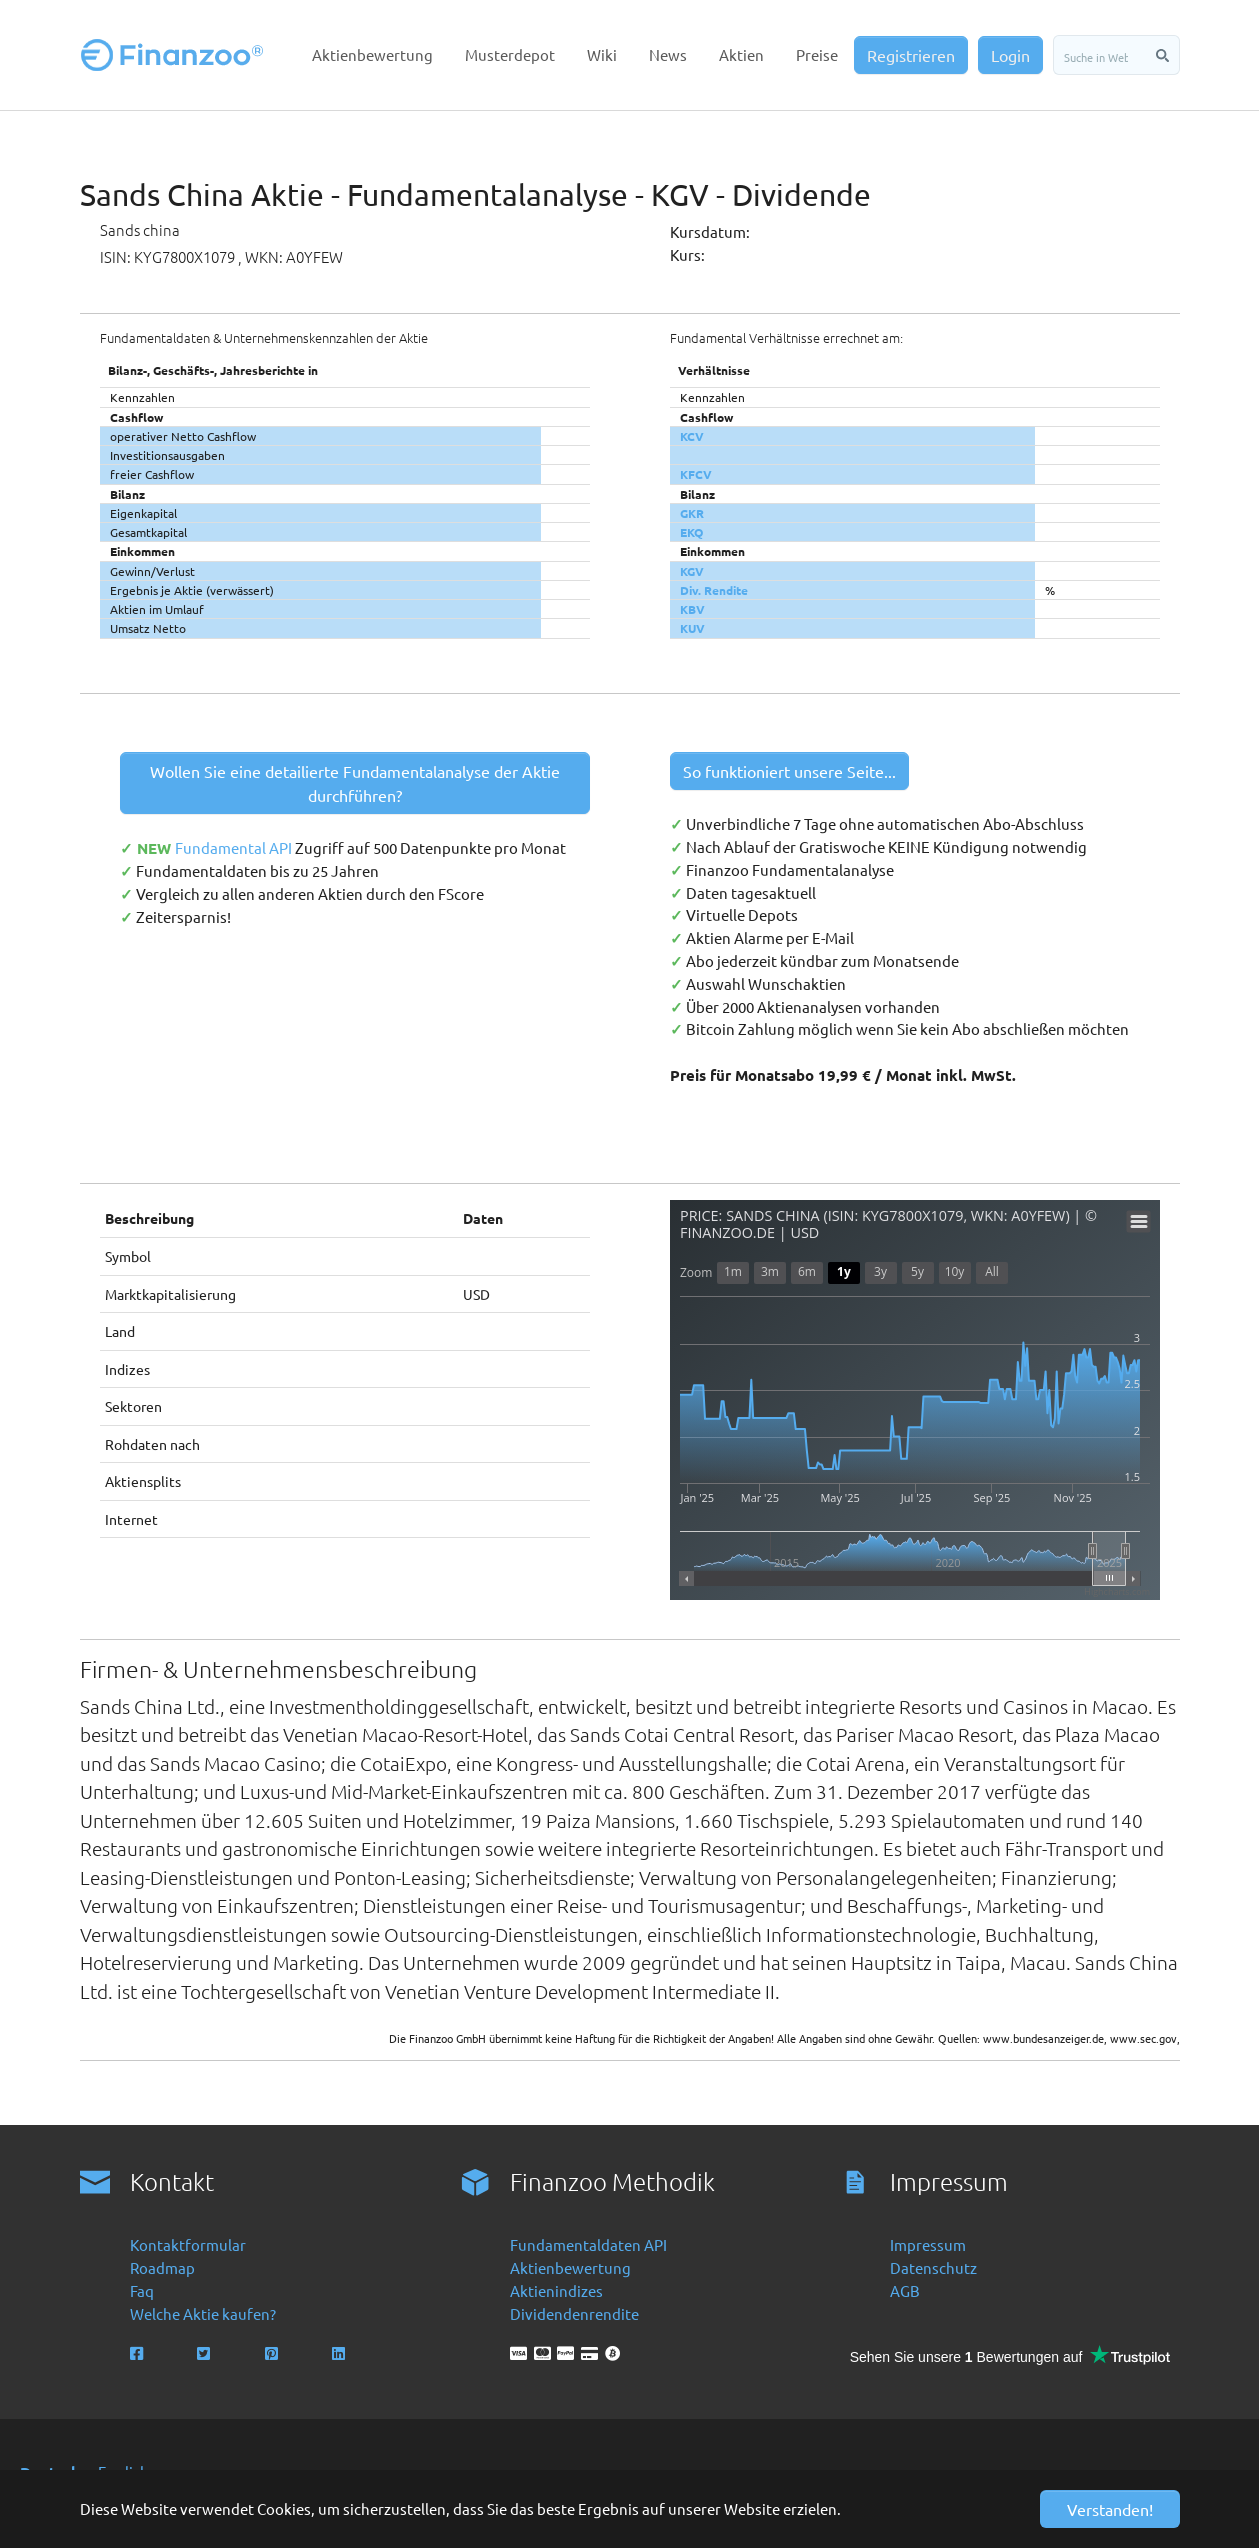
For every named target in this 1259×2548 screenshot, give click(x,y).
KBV (692, 609)
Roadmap (162, 2267)
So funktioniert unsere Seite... (789, 771)
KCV (692, 436)
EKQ (691, 532)
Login (1010, 55)
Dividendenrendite (574, 2313)
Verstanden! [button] (1110, 2509)
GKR (692, 513)
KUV (692, 628)
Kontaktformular (188, 2244)
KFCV (696, 474)
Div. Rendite (714, 590)
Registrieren (911, 55)
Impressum (928, 2244)
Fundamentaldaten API (588, 2244)
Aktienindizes (556, 2290)
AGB (905, 2290)
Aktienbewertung (570, 2267)
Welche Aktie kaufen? (203, 2313)
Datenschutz (933, 2267)
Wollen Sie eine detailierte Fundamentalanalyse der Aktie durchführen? (355, 783)
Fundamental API (235, 847)
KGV (692, 571)
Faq (142, 2290)
